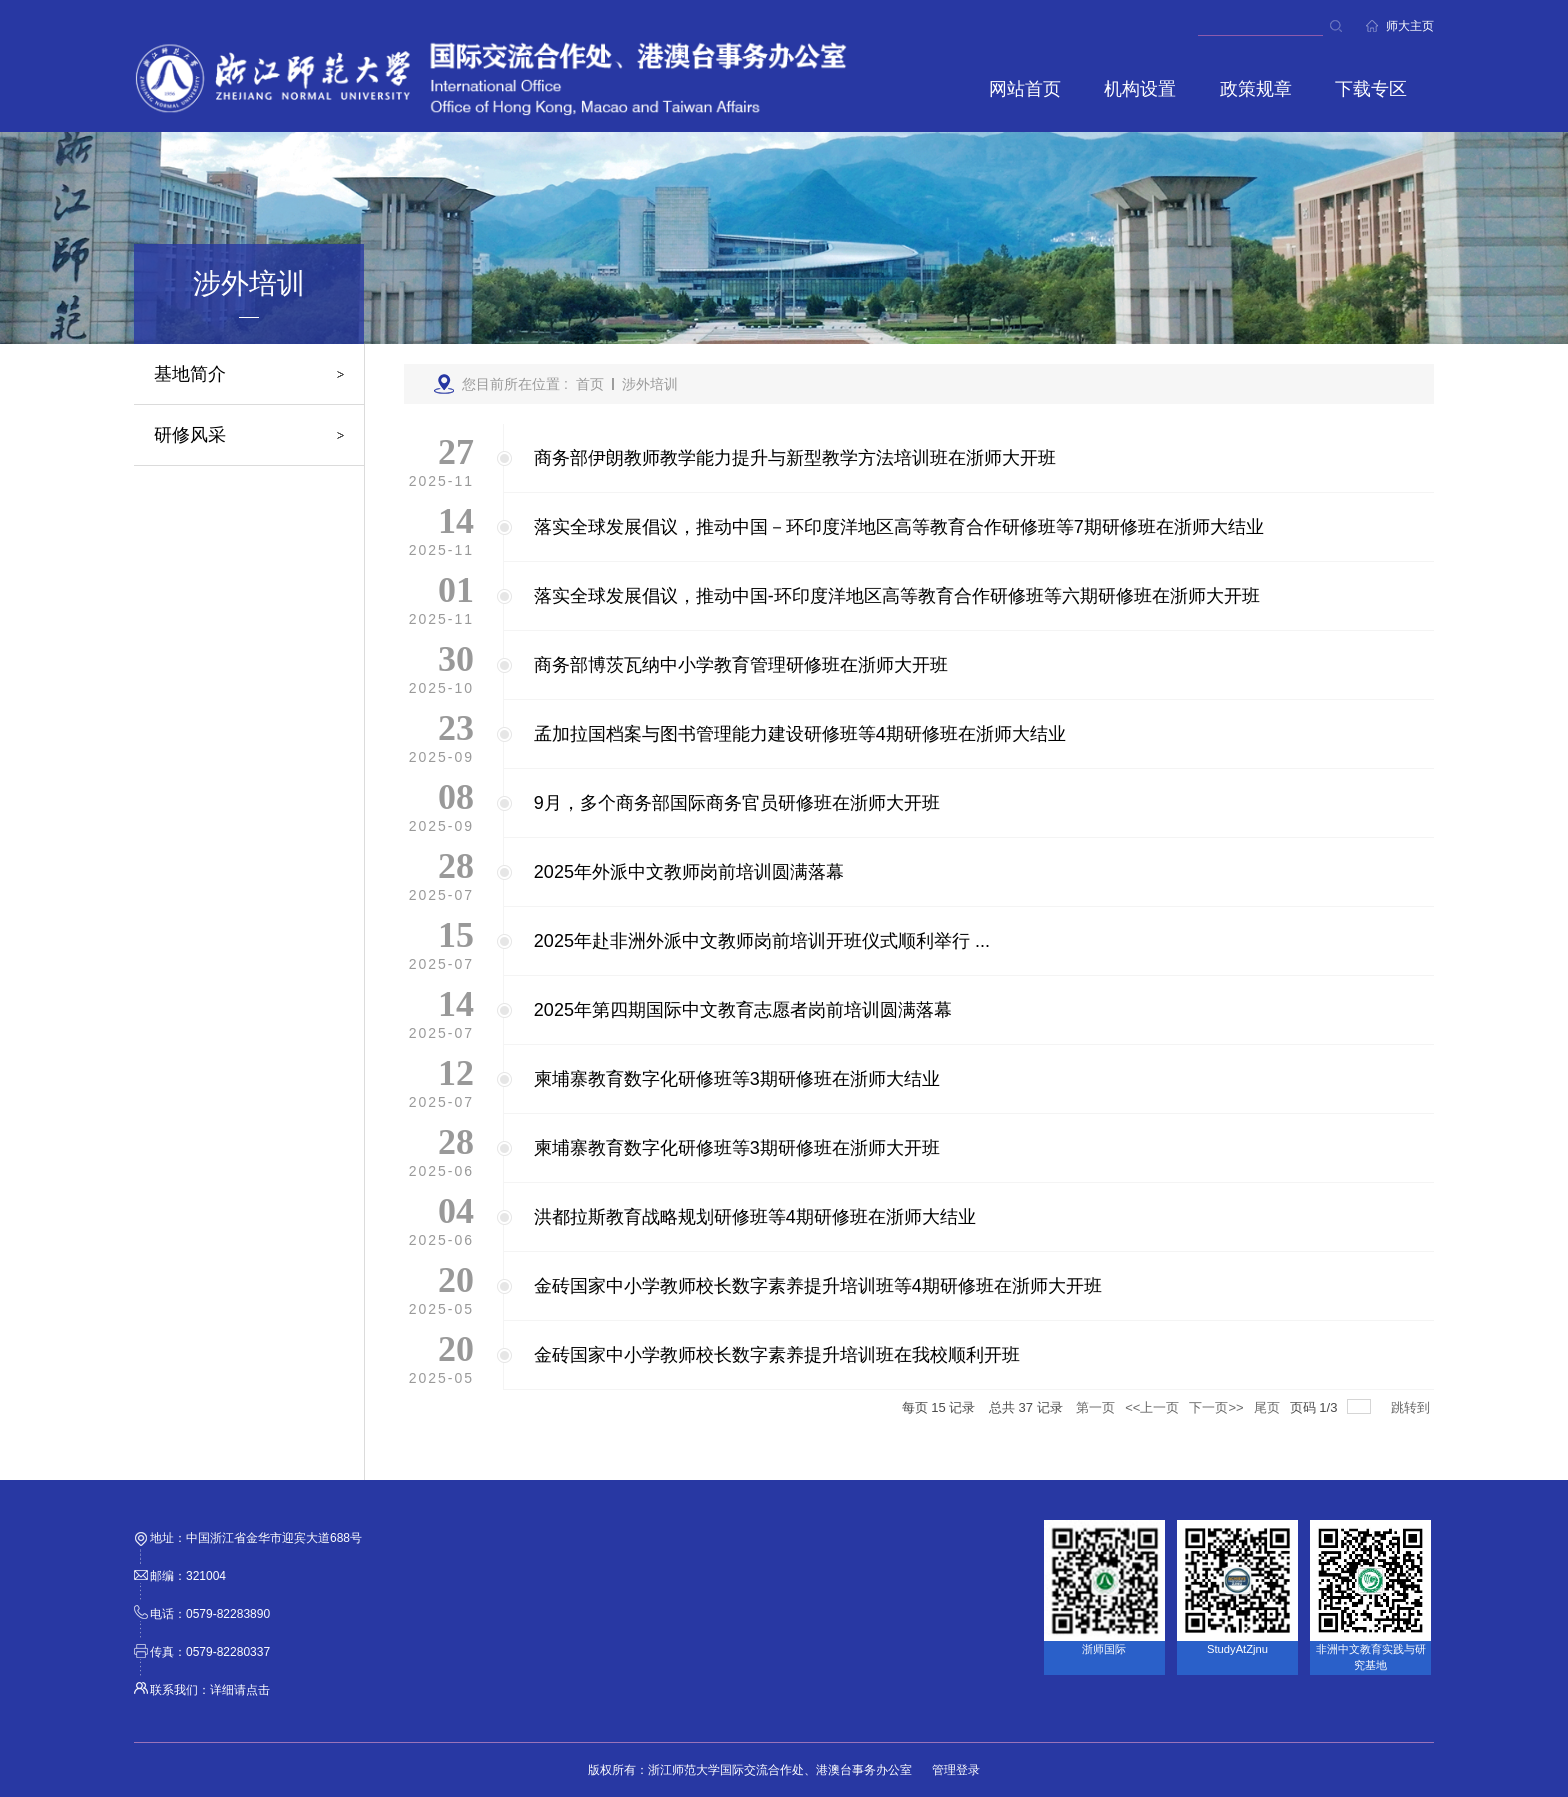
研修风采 (190, 435)
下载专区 (1371, 89)
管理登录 (956, 1770)
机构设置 (1140, 89)
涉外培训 (650, 384)
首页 (590, 384)
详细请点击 (240, 1690)
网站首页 (1025, 89)
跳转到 (1412, 1407)
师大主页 (1410, 26)
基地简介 (190, 374)
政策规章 (1256, 89)
